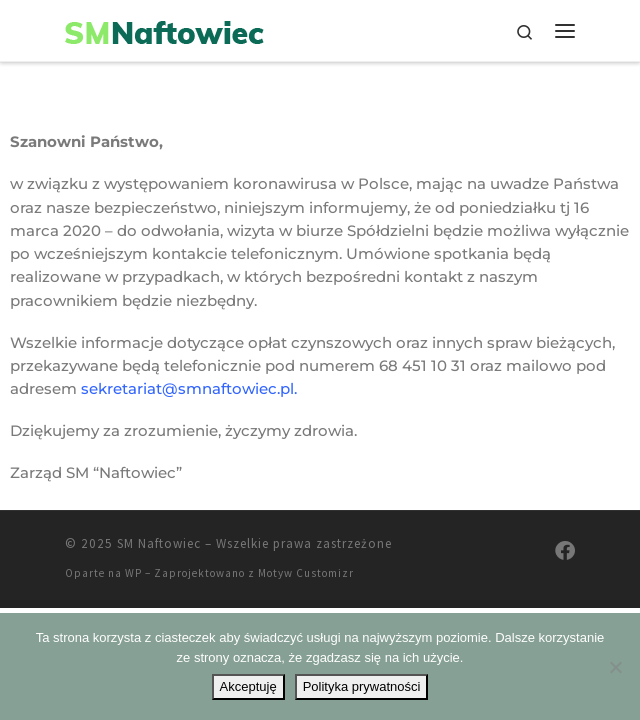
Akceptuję (248, 686)
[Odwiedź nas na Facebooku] (565, 550)
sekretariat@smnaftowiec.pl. (189, 388)
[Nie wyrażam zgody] (615, 667)
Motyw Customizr (306, 573)
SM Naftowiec (159, 543)
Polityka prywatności (362, 686)
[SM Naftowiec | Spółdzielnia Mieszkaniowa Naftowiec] (164, 30)
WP (133, 573)
